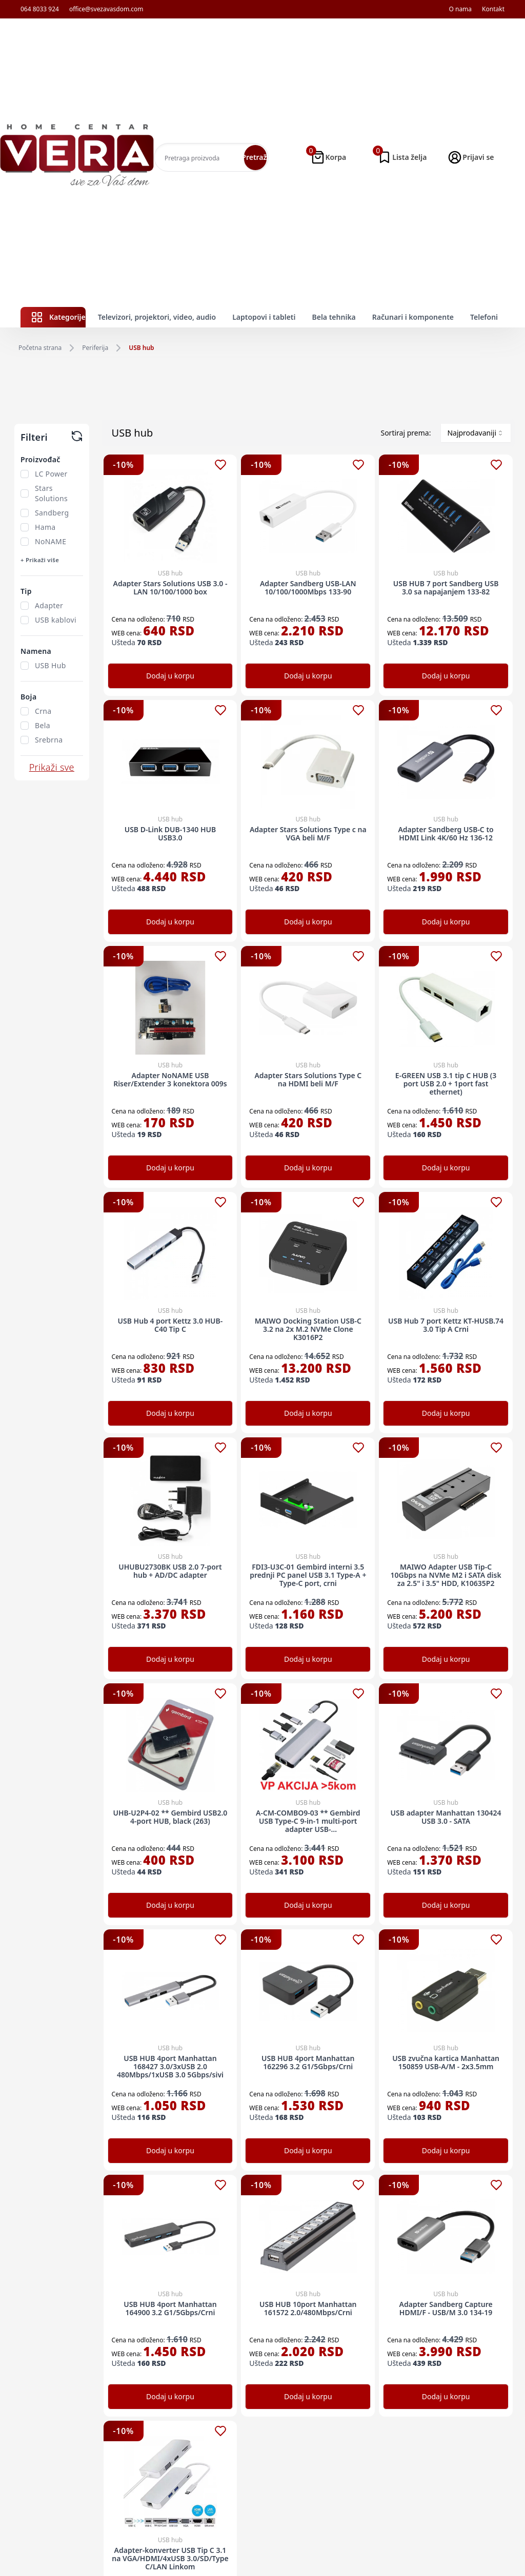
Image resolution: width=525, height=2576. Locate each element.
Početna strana (40, 348)
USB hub (141, 348)
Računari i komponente (413, 317)
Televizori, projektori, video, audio (157, 317)
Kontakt (493, 9)
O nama (460, 9)
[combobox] (476, 433)
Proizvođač (40, 459)
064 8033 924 (40, 9)
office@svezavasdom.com (106, 9)
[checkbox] (25, 474)
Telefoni (484, 317)
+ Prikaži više (40, 560)
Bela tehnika (333, 317)
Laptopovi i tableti (263, 317)
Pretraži (255, 157)
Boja (28, 697)
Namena (36, 651)
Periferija (95, 348)
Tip (26, 591)
